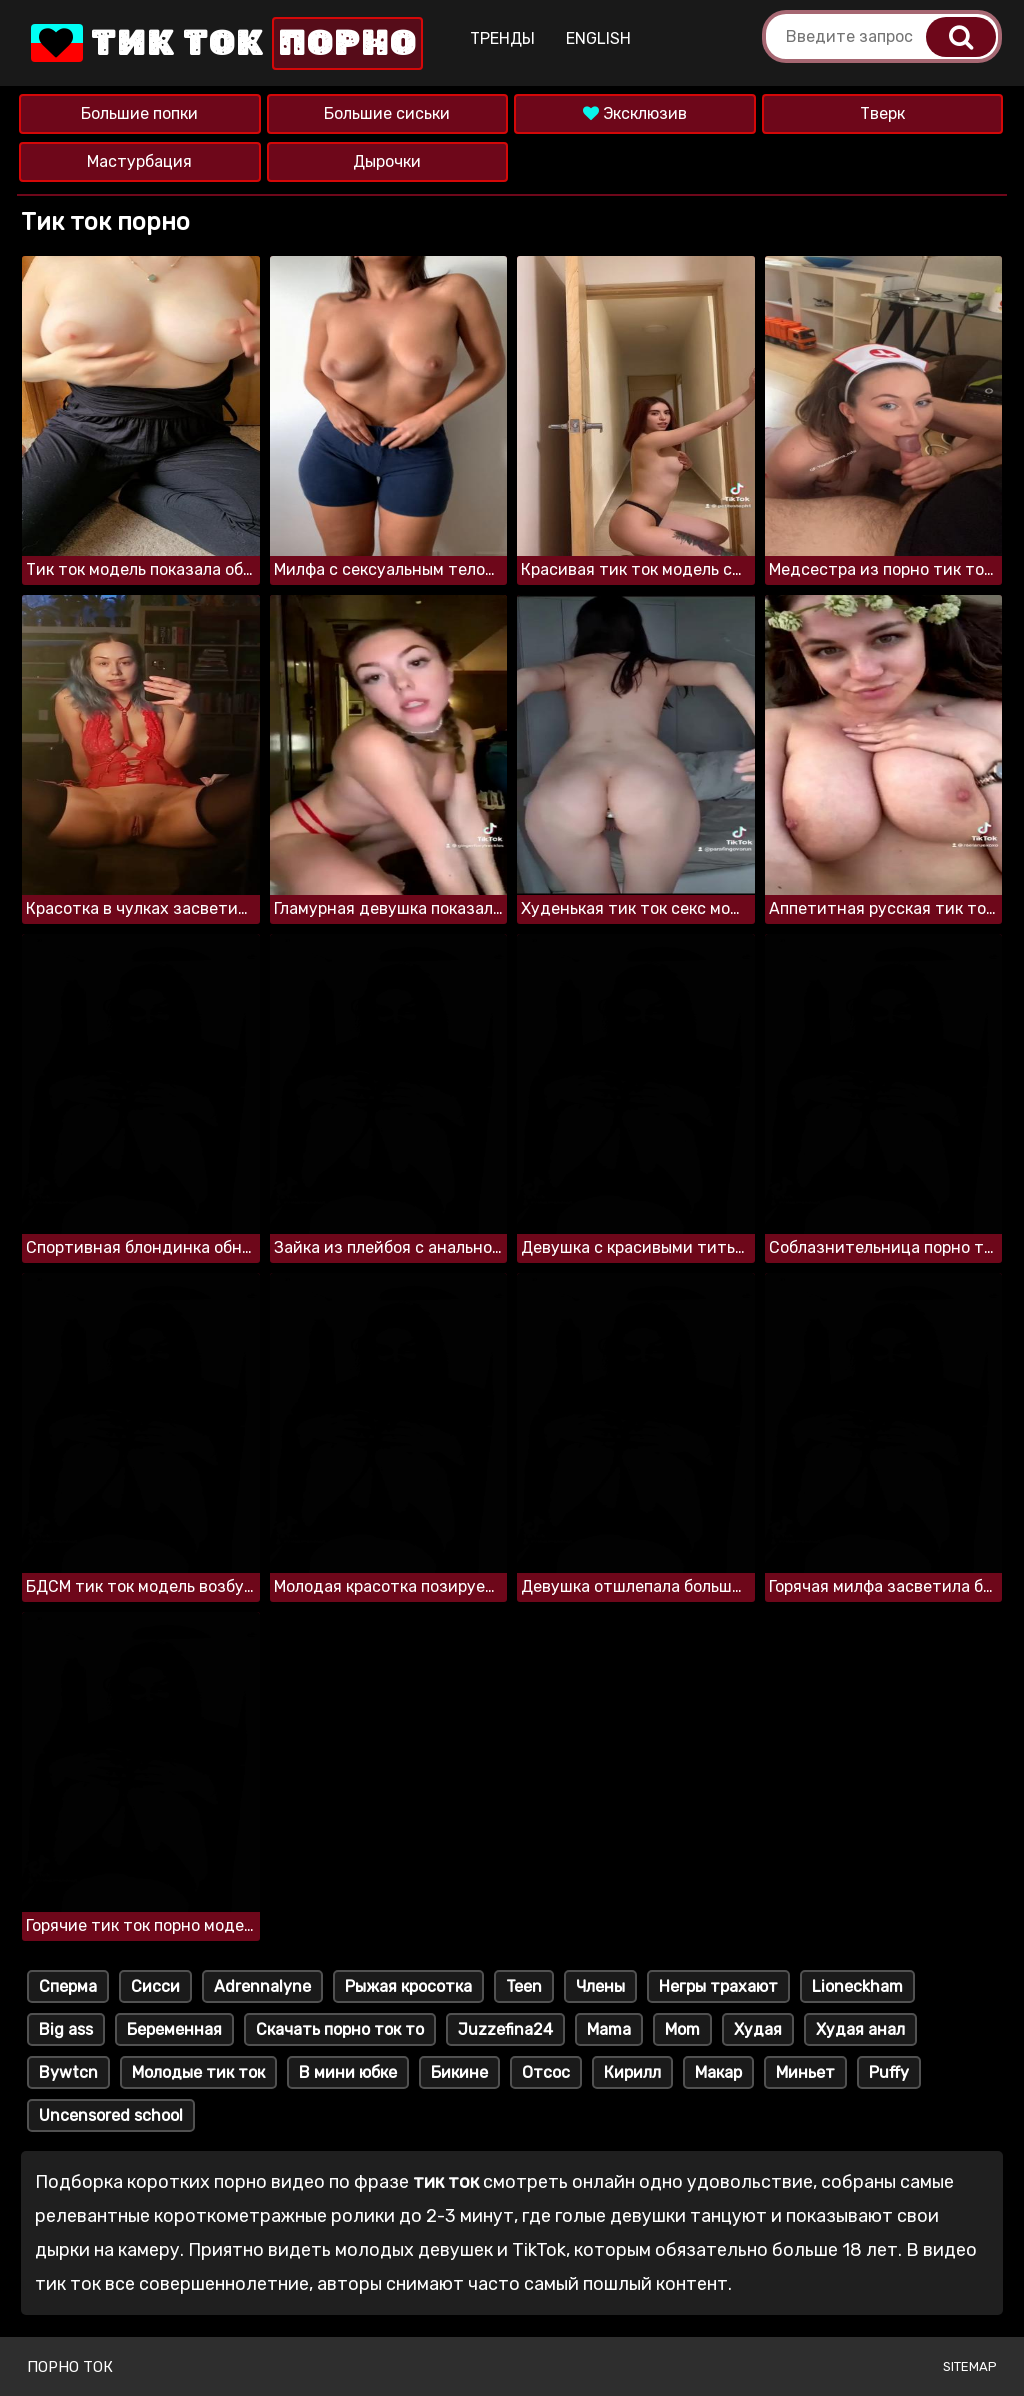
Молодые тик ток (198, 2072)
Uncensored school (111, 2115)
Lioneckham (857, 1986)
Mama (609, 2029)
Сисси (155, 1986)
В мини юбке (348, 2072)
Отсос (546, 2072)
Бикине (459, 2072)
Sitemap (970, 2366)
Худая (758, 2029)
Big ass (66, 2029)
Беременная (174, 2029)
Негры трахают (718, 1986)
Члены (600, 1986)
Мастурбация (139, 161)
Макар (718, 2072)
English (598, 38)
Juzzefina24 (505, 2029)
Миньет (805, 2072)
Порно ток (70, 2367)
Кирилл (632, 2072)
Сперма (68, 1986)
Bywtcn (68, 2072)
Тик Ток (225, 43)
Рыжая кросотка (408, 1986)
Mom (682, 2029)
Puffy (889, 2072)
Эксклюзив (635, 113)
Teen (524, 1986)
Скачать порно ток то (340, 2029)
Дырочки (387, 161)
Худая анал (860, 2029)
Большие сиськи (387, 113)
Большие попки (139, 113)
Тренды (502, 38)
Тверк (882, 113)
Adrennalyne (262, 1986)
